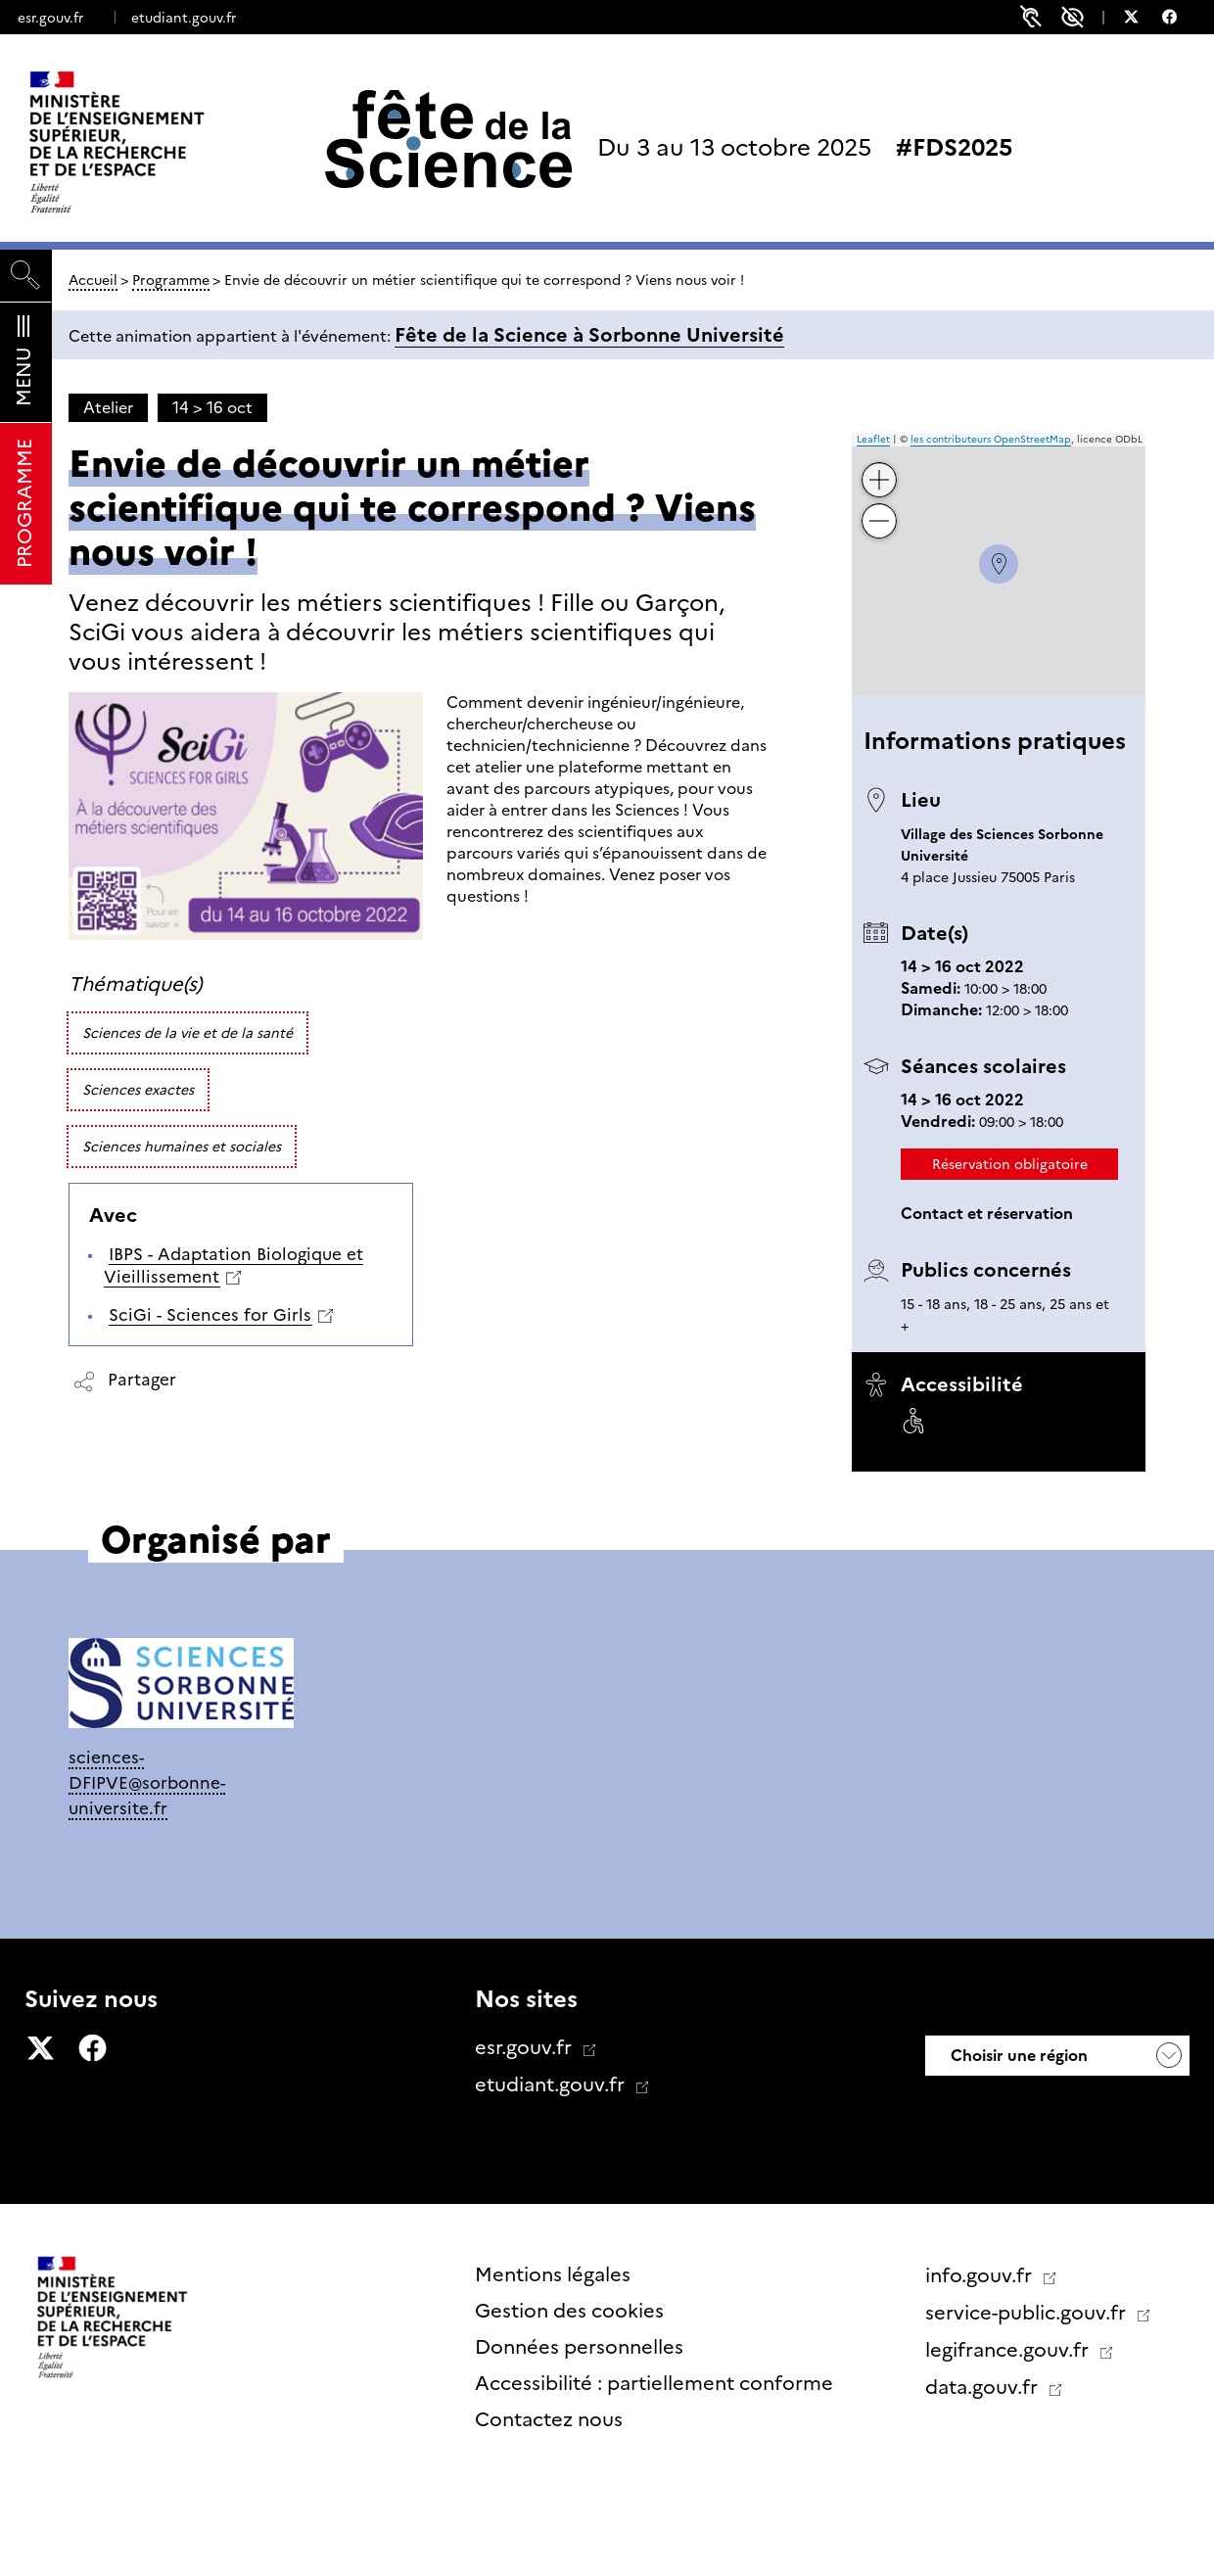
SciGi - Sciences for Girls (210, 1315)
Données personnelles (579, 2347)
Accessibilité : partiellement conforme (654, 2383)
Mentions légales (552, 2274)
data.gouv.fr (984, 2387)
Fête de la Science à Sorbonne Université (589, 335)
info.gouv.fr (981, 2275)
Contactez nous (549, 2419)
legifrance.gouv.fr (1009, 2350)
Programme (171, 280)
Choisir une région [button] (1017, 2055)
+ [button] (880, 465)
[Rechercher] (26, 276)
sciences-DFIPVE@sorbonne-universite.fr (147, 1782)
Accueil (93, 280)
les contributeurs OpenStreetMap (990, 439)
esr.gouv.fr (50, 17)
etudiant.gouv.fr (183, 17)
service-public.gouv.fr (1028, 2312)
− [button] (880, 506)
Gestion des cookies (569, 2310)
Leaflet (873, 439)
